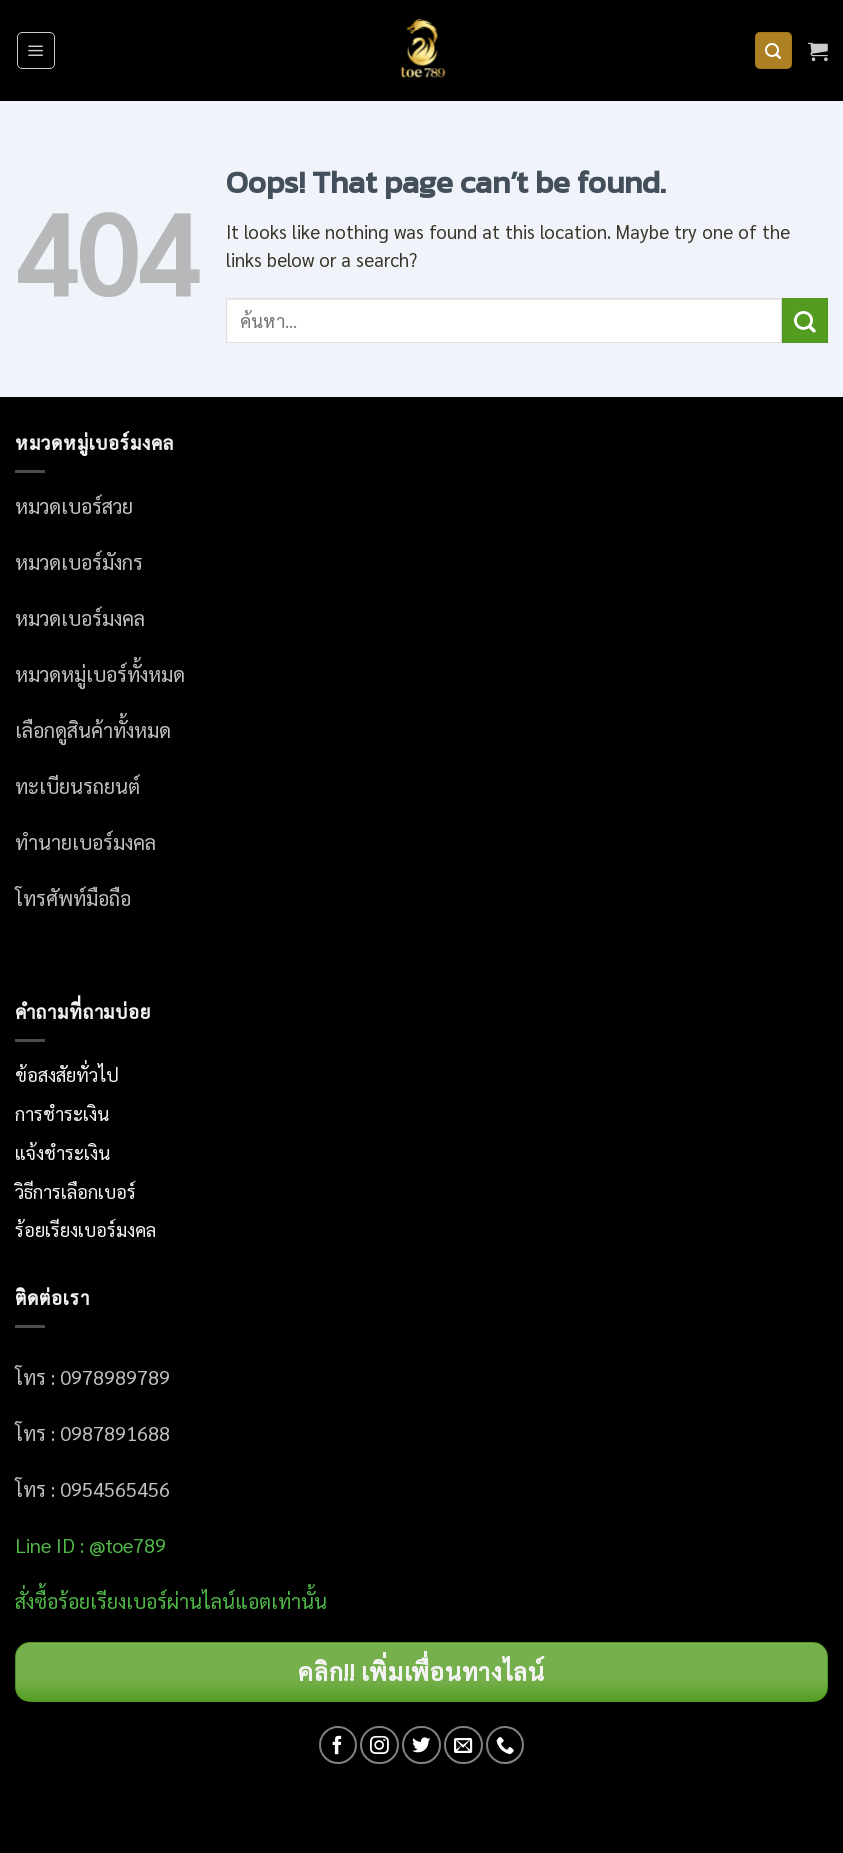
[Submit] (805, 320)
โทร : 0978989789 (92, 1377)
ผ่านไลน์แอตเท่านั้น (249, 1601)
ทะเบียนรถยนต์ (77, 786)
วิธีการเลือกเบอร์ (75, 1191)
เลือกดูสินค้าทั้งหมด (93, 730)
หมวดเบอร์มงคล (80, 618)
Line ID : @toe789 (90, 1545)
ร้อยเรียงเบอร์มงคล (85, 1229)
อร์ (112, 1601)
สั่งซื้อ (36, 1601)
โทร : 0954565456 (92, 1489)
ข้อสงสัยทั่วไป (67, 1074)
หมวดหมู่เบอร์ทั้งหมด (100, 674)
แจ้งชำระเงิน (62, 1152)
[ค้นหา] (773, 51)
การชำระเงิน (62, 1113)
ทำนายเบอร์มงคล (85, 842)
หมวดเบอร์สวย (74, 506)
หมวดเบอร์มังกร (79, 562)
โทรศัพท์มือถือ (73, 898)
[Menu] (36, 50)
